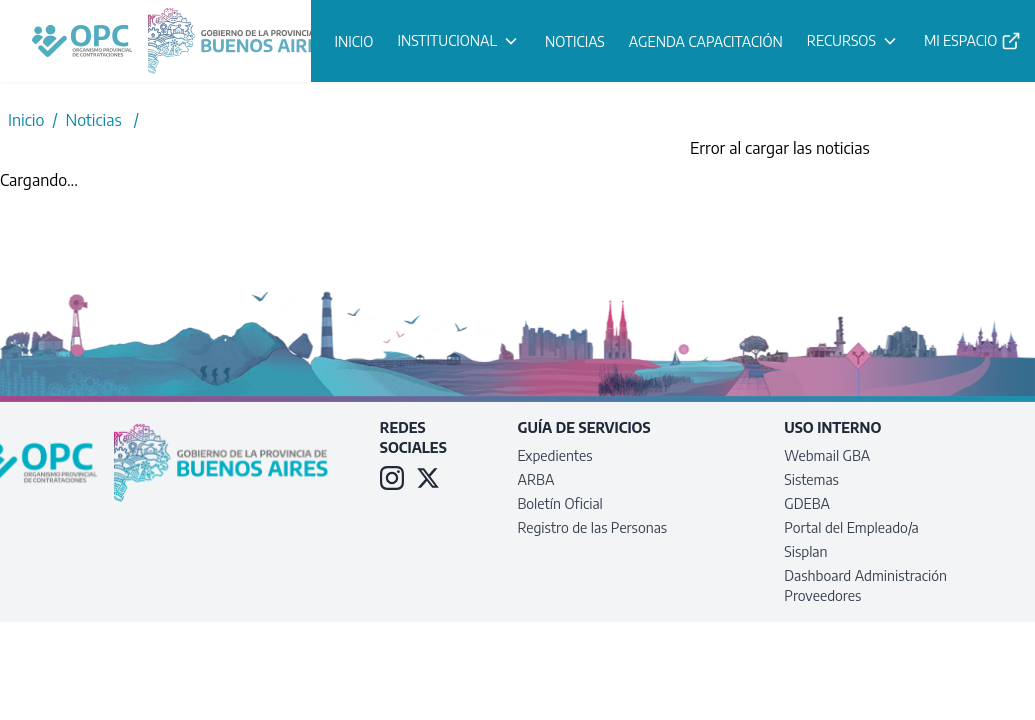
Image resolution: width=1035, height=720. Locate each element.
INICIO (354, 41)
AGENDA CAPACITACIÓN (706, 41)
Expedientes (555, 455)
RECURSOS (853, 41)
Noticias (93, 120)
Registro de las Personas (593, 527)
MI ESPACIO (973, 41)
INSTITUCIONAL (459, 41)
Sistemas (811, 479)
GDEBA (807, 503)
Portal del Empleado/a (851, 527)
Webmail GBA (827, 455)
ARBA (536, 479)
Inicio (26, 120)
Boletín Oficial (560, 503)
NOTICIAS (575, 41)
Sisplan (805, 551)
